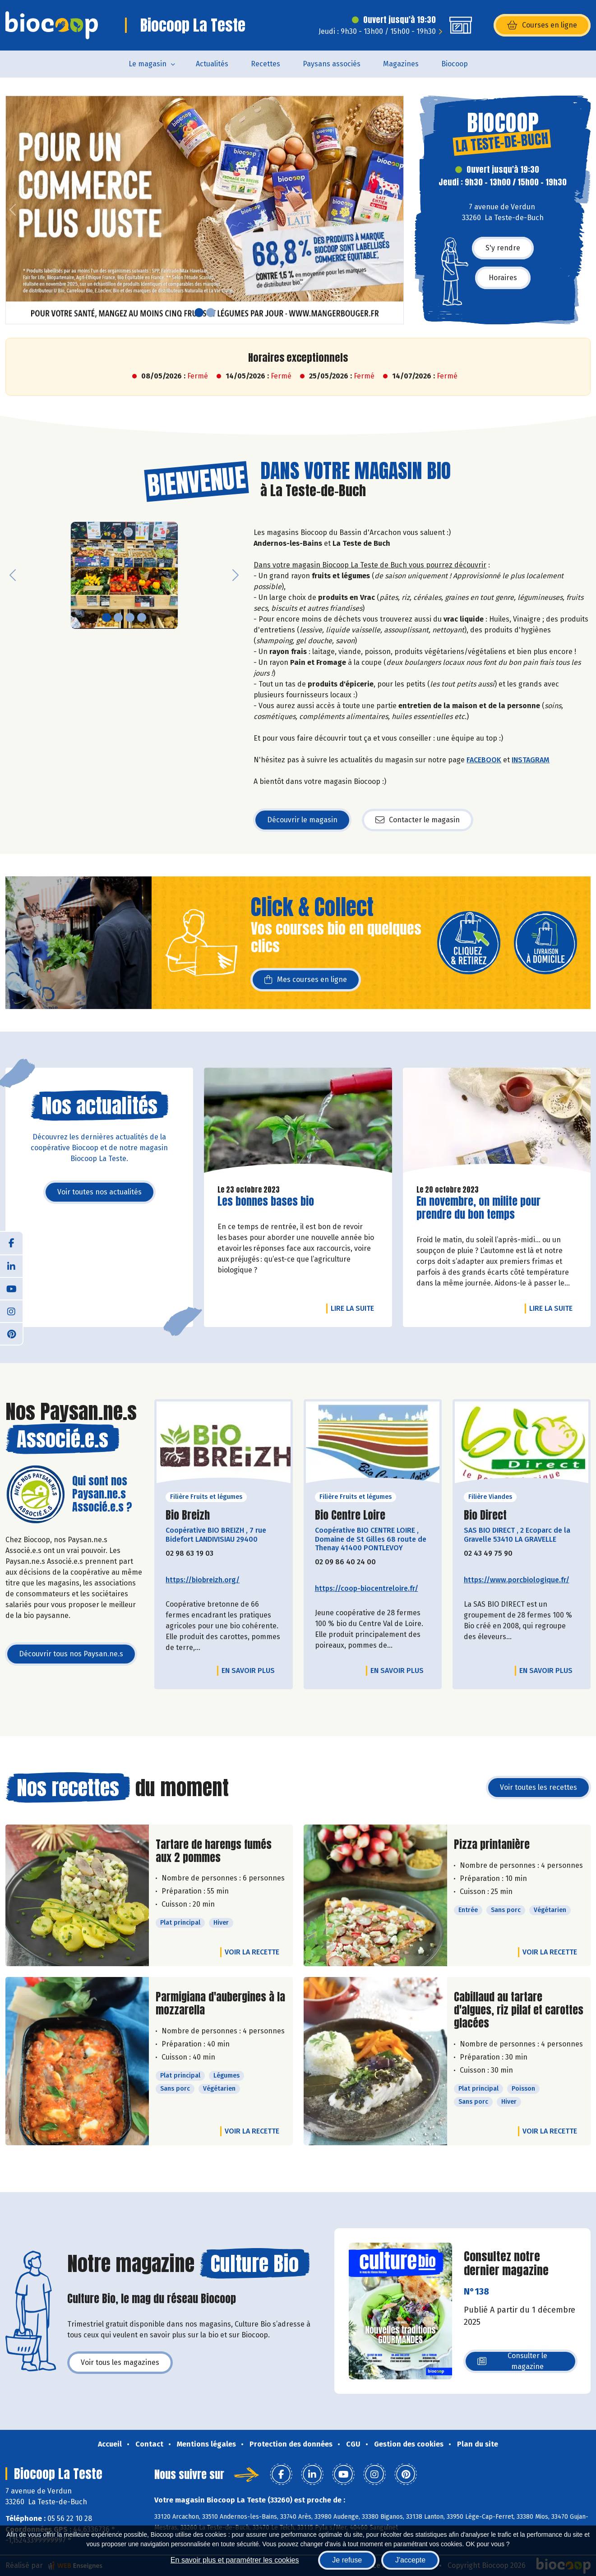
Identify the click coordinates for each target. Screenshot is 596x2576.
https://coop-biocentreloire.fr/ (366, 1588)
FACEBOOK (484, 760)
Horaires (503, 277)
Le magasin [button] (147, 64)
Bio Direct (485, 1515)
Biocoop (454, 64)
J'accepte (410, 2560)
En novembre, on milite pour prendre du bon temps (478, 1208)
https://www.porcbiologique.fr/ (516, 1580)
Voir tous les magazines (120, 2362)
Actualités (212, 64)
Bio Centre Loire (350, 1515)
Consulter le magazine (512, 2361)
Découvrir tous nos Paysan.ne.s (71, 1654)
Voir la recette (252, 1952)
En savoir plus (248, 1670)
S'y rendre (502, 248)
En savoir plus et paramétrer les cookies (235, 2560)
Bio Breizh (188, 1515)
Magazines (401, 64)
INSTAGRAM (531, 760)
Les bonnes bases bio (265, 1201)
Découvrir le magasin (302, 820)
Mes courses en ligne (305, 979)
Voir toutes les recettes (538, 1787)
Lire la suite (355, 1308)
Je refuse (347, 2560)
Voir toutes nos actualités (99, 1192)
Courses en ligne (542, 25)
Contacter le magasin (417, 820)
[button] (12, 210)
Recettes (265, 64)
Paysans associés (331, 64)
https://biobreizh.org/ (203, 1580)
